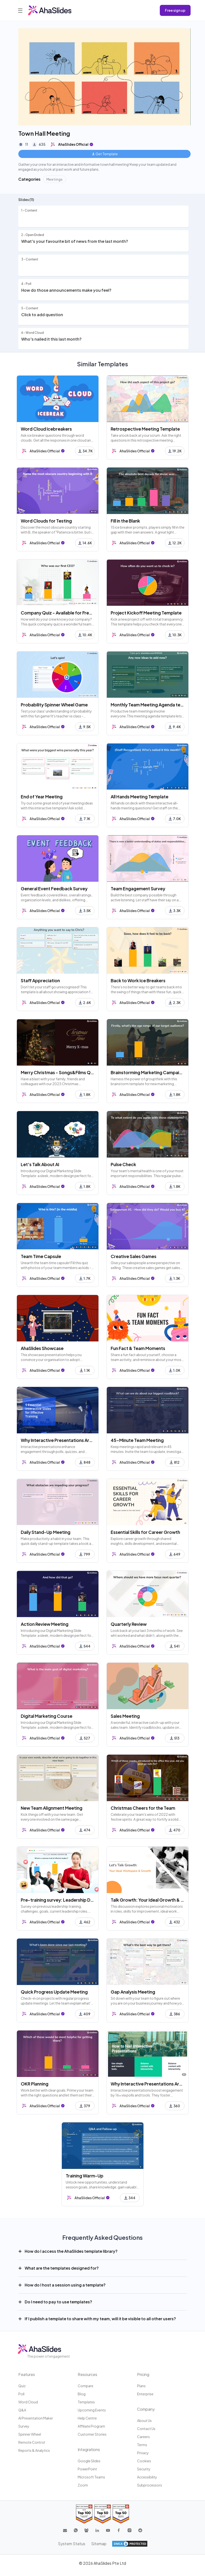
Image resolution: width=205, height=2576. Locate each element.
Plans (141, 2386)
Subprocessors (149, 2485)
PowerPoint (87, 2469)
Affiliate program (91, 2426)
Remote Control (31, 2442)
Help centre (87, 2418)
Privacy (143, 2453)
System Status (71, 2543)
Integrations (89, 2449)
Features (26, 2374)
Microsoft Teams (91, 2477)
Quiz (22, 2386)
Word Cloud (28, 2402)
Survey (23, 2426)
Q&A (22, 2410)
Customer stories (92, 2434)
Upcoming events (92, 2410)
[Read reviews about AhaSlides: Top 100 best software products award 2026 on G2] (84, 2514)
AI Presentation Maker (35, 2418)
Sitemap (99, 2543)
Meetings (54, 179)
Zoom (83, 2485)
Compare (85, 2386)
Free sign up (175, 10)
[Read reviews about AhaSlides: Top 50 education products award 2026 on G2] (102, 2514)
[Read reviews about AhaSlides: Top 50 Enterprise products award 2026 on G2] (121, 2514)
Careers (143, 2436)
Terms (142, 2444)
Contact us (146, 2428)
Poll (21, 2394)
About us (144, 2420)
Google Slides (89, 2461)
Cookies (144, 2461)
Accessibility (147, 2477)
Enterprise (145, 2394)
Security (144, 2469)
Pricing (143, 2374)
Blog (82, 2394)
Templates (86, 2402)
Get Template (105, 154)
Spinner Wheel (29, 2434)
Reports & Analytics (34, 2450)
